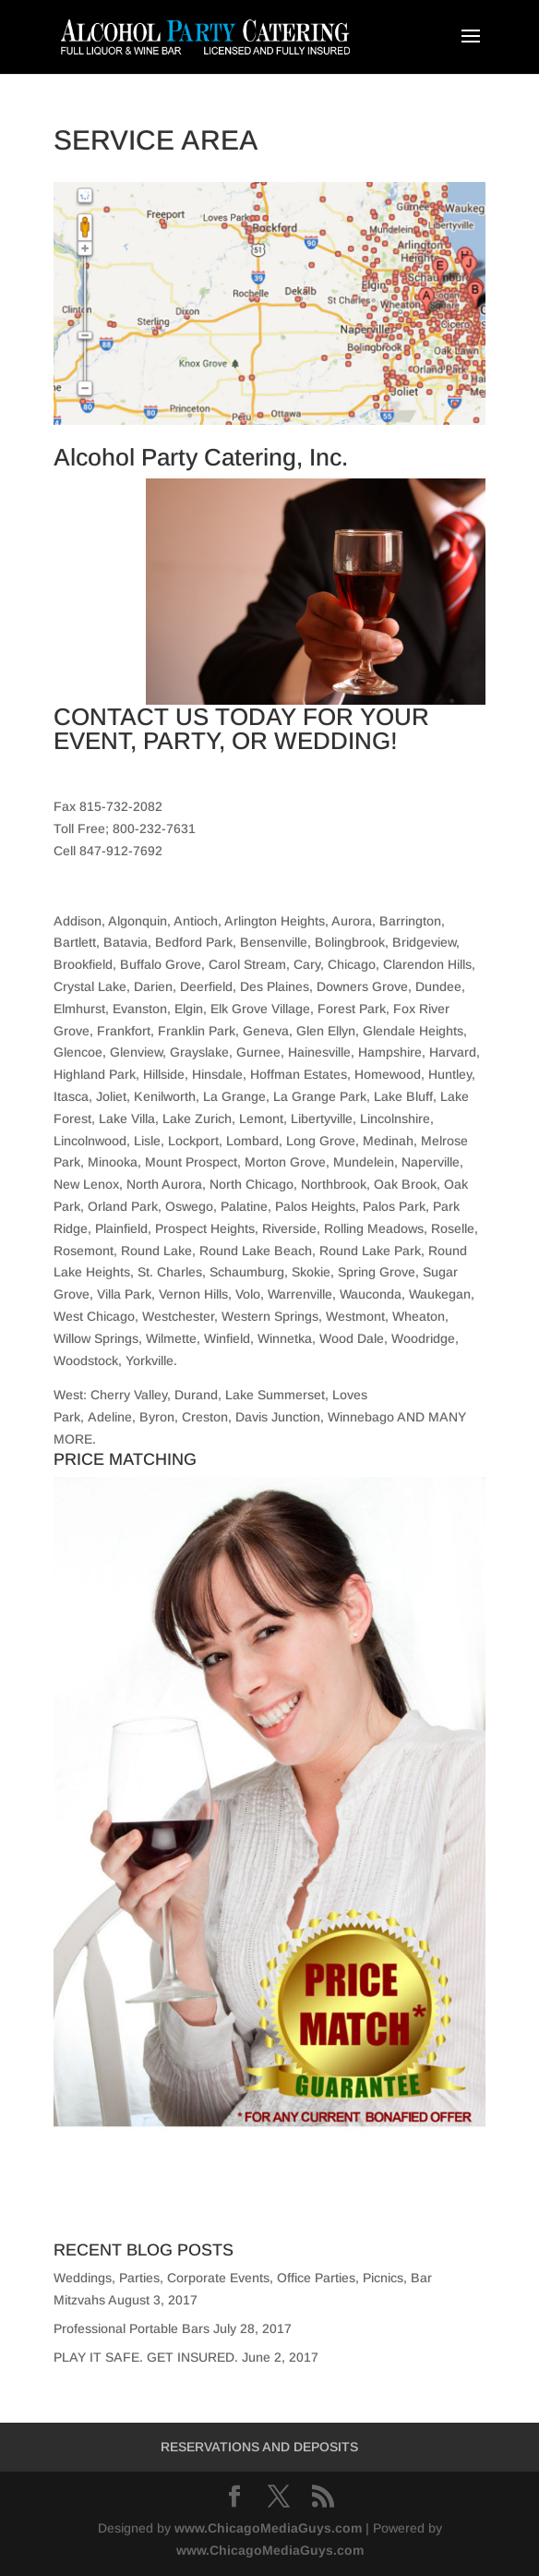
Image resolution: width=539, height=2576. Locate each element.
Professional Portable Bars (132, 2328)
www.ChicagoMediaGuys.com (268, 2528)
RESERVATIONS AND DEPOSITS (259, 2446)
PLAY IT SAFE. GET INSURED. (146, 2357)
